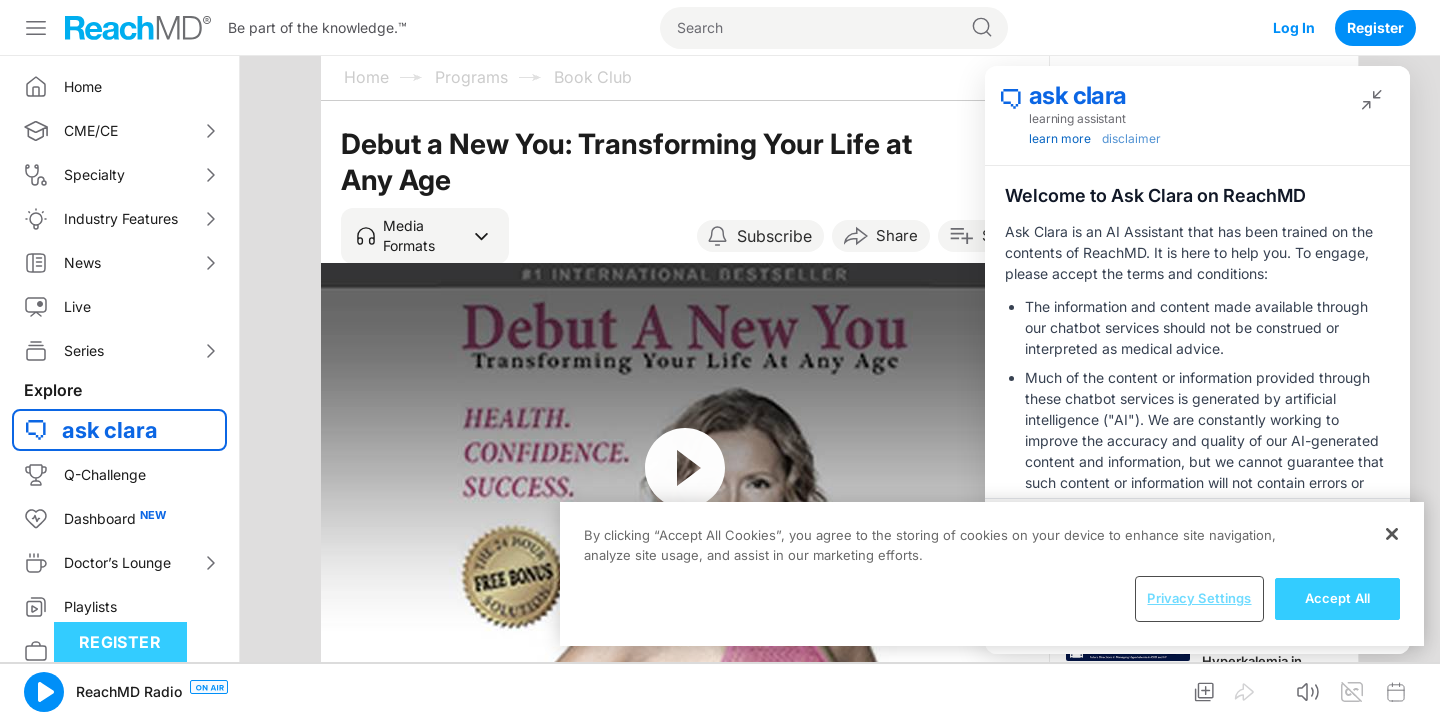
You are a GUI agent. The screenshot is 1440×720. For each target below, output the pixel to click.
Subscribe (774, 236)
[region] (992, 574)
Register (1375, 27)
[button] (425, 236)
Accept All (1337, 598)
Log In (1294, 27)
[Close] (1392, 534)
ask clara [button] (110, 430)
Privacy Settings (1199, 598)
